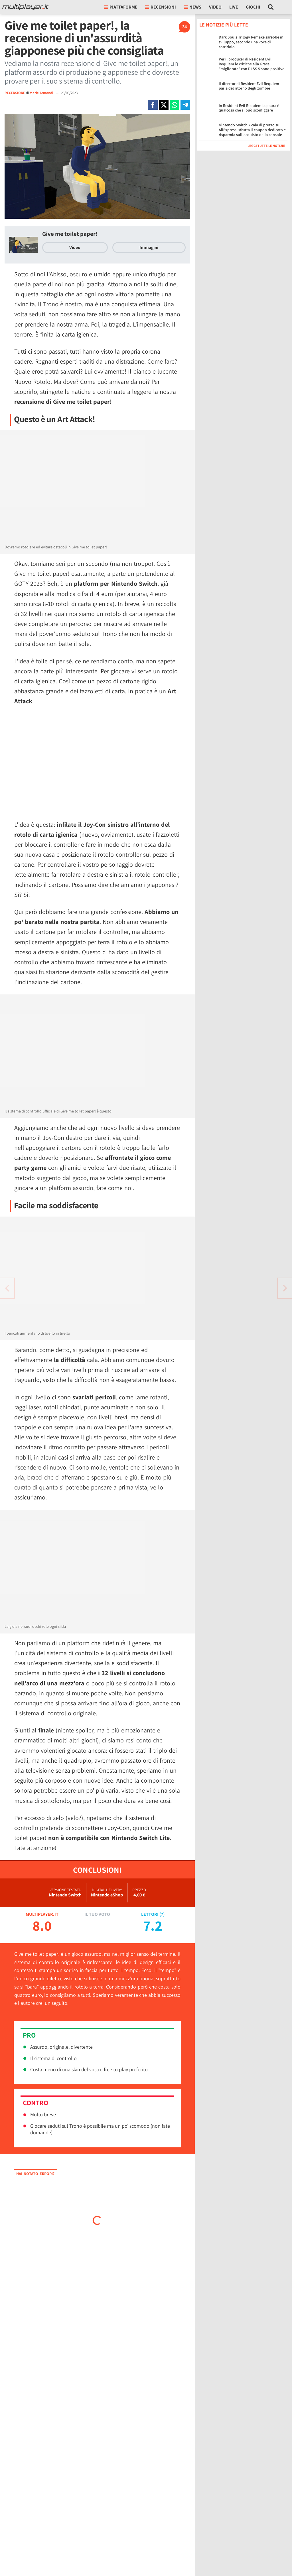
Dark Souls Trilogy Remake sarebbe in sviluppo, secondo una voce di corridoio (251, 42)
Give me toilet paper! (70, 234)
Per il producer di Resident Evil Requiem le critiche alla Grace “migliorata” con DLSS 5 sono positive (251, 63)
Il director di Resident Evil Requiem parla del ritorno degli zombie (249, 86)
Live (233, 7)
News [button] (192, 7)
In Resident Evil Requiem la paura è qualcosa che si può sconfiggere (249, 108)
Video (215, 7)
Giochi (253, 7)
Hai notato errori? (35, 2173)
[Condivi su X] (164, 105)
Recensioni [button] (160, 7)
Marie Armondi (42, 92)
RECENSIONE (15, 92)
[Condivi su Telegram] (185, 105)
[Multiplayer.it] (25, 7)
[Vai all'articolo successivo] (7, 1288)
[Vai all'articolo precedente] (285, 1288)
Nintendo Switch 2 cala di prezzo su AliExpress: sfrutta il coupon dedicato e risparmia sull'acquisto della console (252, 129)
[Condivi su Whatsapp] (174, 105)
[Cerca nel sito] (271, 7)
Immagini (148, 247)
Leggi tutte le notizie (266, 145)
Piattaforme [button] (120, 7)
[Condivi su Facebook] (153, 105)
